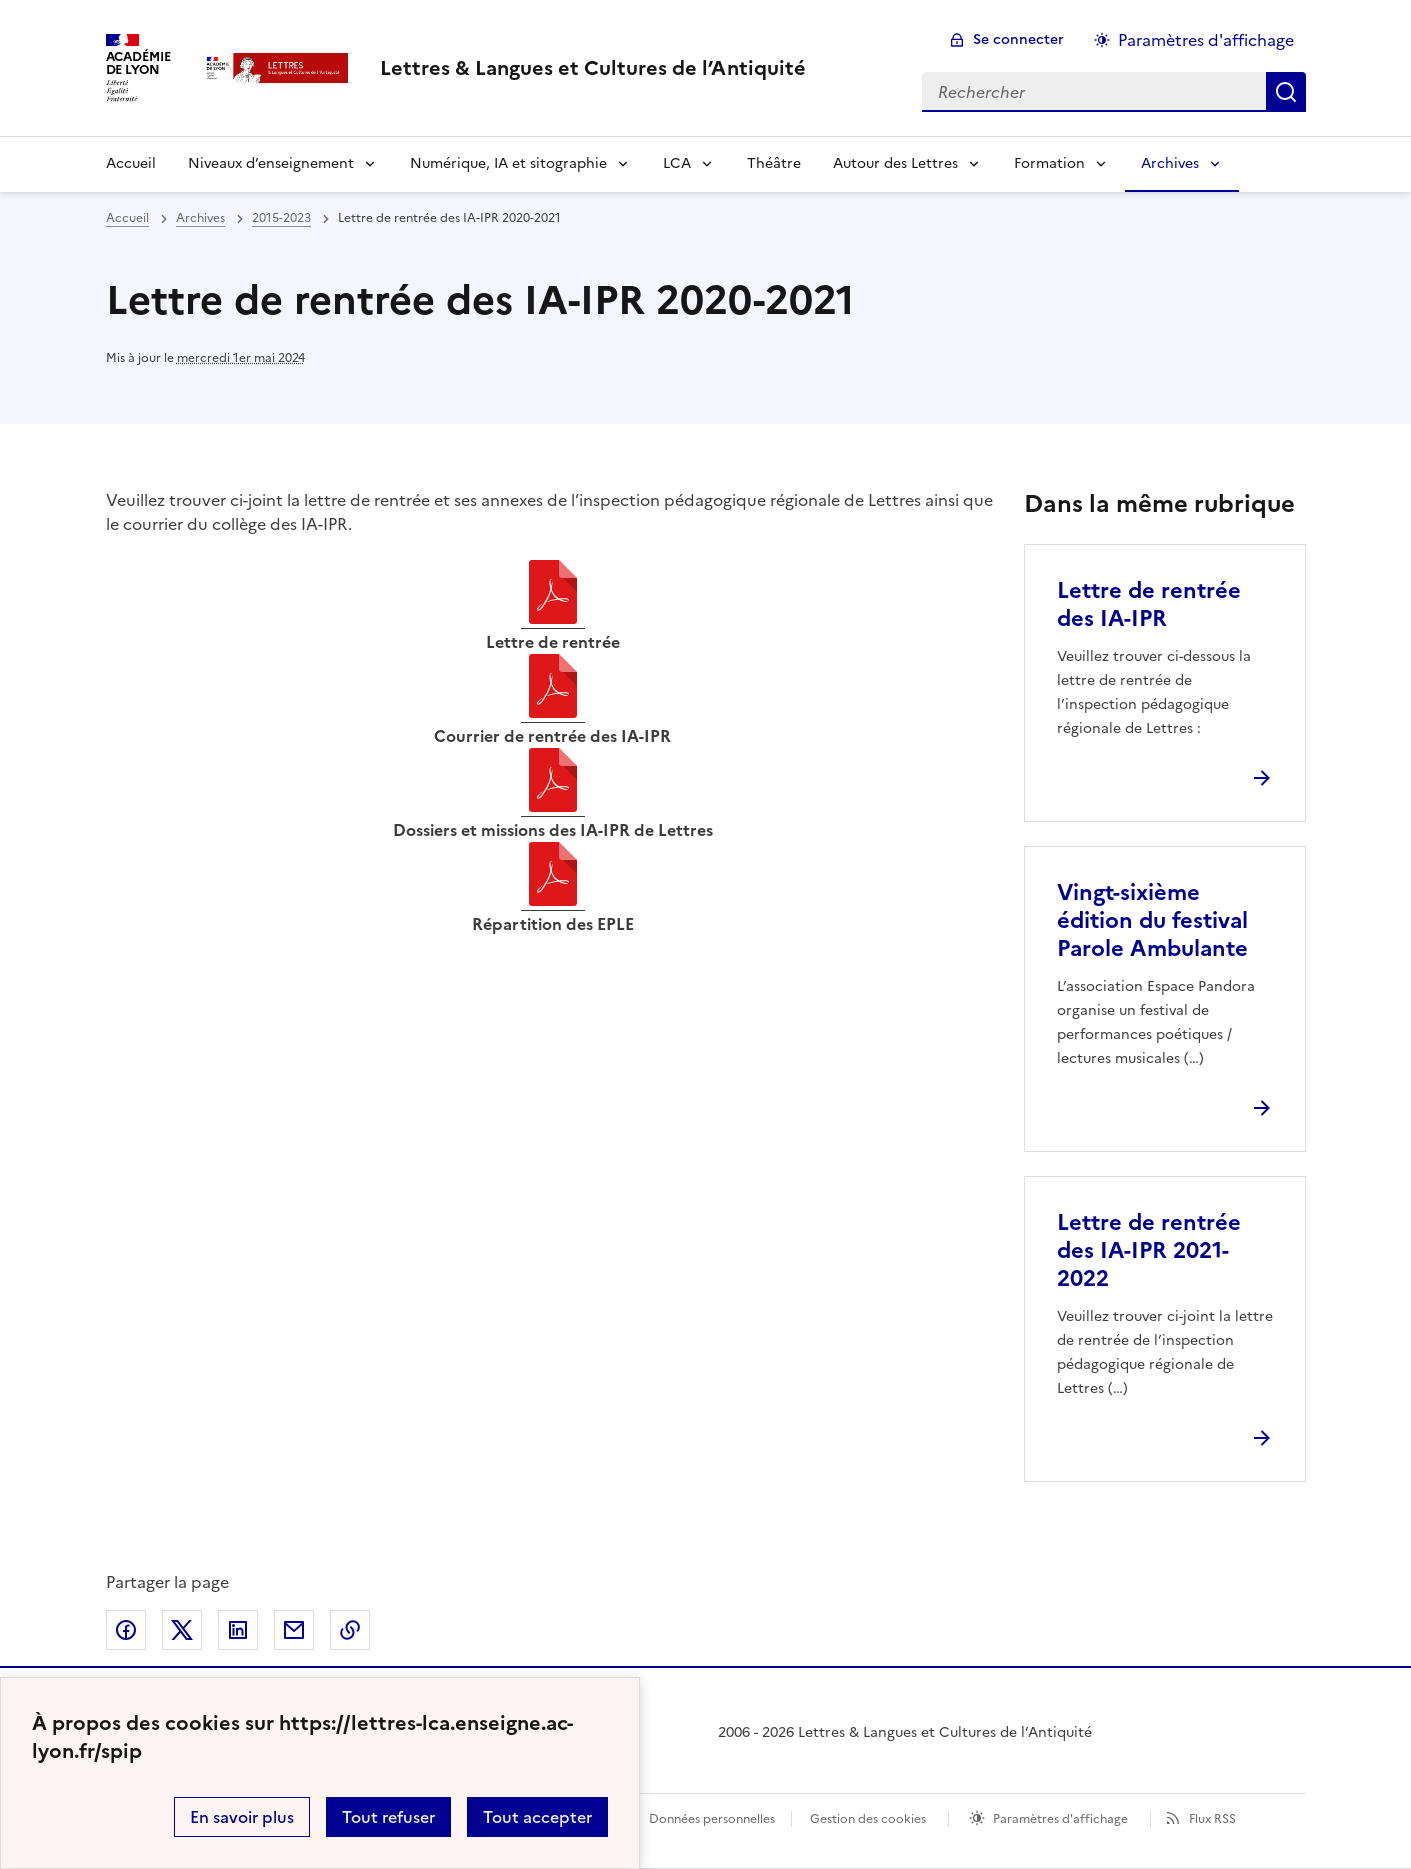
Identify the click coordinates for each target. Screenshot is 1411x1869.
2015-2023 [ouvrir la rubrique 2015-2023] (281, 218)
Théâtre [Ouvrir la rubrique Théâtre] (774, 163)
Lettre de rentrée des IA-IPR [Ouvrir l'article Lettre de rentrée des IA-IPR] (1149, 604)
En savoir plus (242, 1817)
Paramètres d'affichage (1060, 1819)
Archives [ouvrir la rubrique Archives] (200, 218)
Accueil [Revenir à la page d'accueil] (131, 163)
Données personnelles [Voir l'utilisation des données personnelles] (712, 1819)
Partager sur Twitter (182, 1630)
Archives (1170, 163)
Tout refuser (388, 1817)
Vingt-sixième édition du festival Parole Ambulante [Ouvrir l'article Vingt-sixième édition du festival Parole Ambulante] (1152, 920)
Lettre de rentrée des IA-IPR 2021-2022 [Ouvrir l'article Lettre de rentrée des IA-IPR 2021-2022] (1149, 1250)
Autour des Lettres (895, 163)
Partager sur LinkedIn (238, 1630)
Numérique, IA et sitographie (508, 163)
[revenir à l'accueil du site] (593, 68)
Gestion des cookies (868, 1819)
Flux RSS (1212, 1819)
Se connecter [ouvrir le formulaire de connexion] (1018, 39)
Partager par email (294, 1630)
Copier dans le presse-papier (350, 1630)
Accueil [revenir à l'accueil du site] (127, 218)
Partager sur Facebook (126, 1630)
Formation (1049, 163)
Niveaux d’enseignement (271, 163)
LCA (677, 163)
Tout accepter (537, 1817)
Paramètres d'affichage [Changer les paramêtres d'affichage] (1206, 40)
